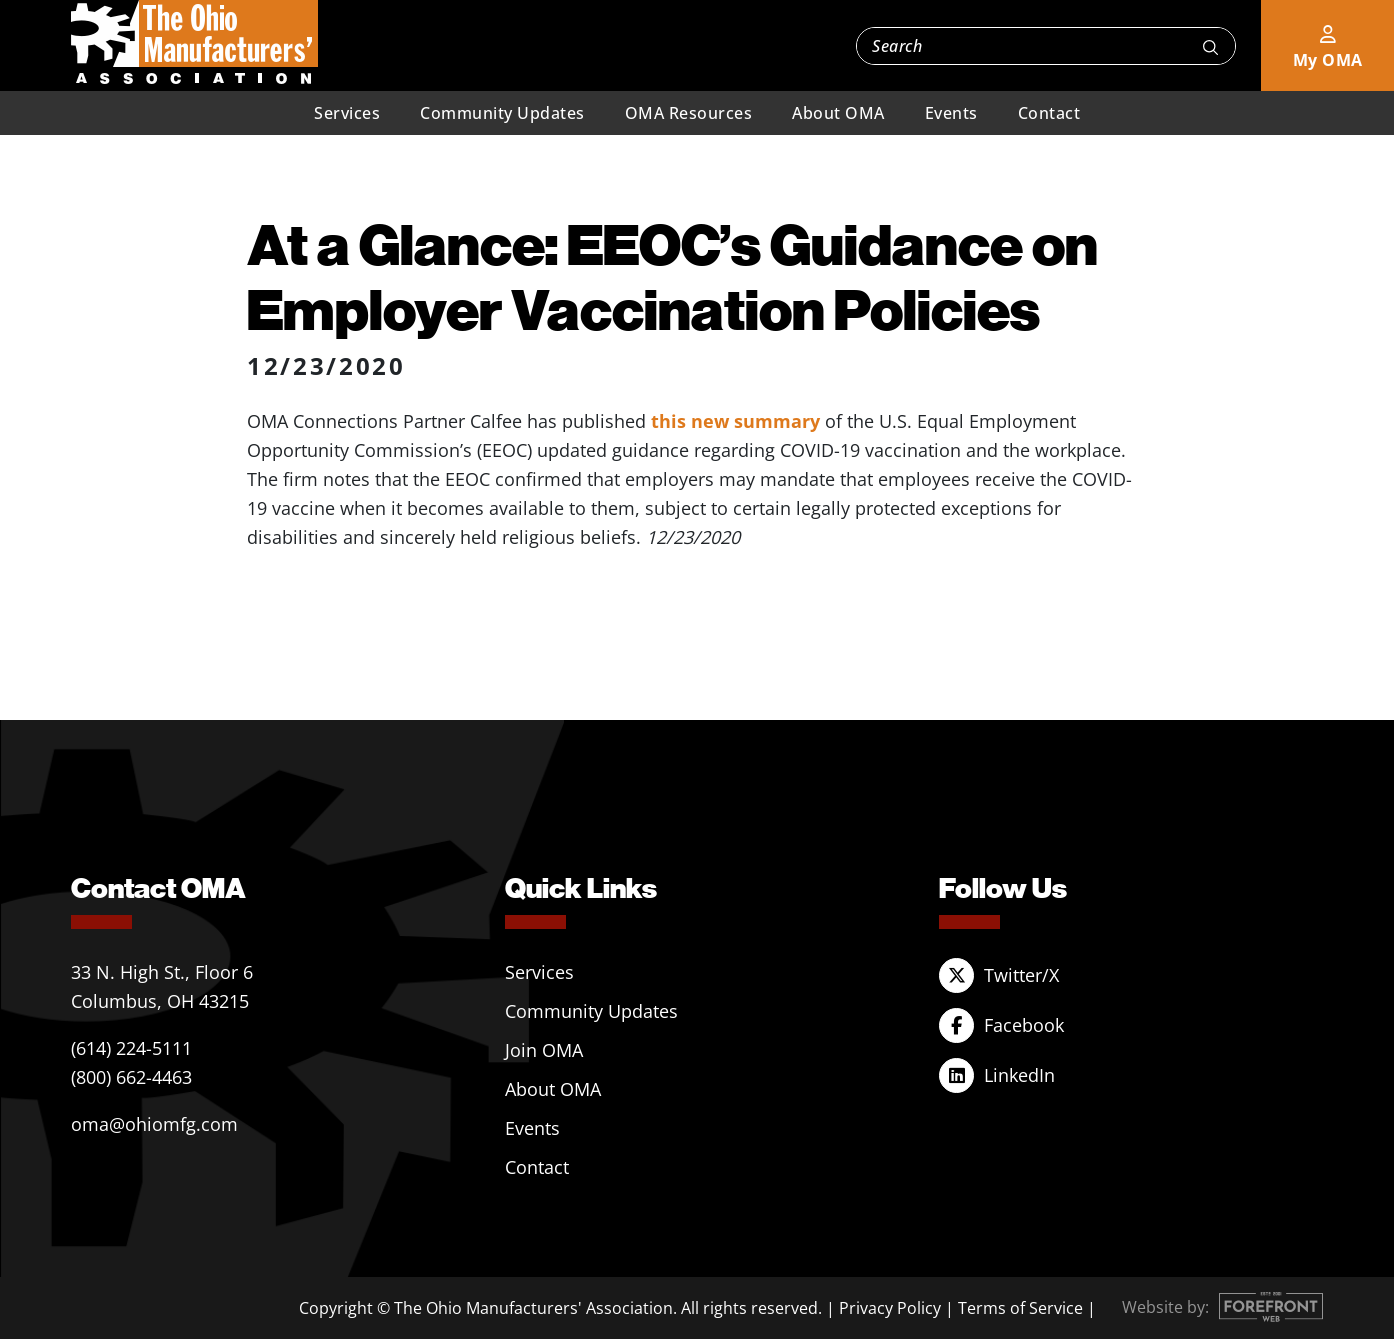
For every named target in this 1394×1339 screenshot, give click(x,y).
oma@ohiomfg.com (154, 1124)
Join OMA (544, 1050)
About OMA (838, 113)
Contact (1049, 113)
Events (951, 113)
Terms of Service (1020, 1308)
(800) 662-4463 (131, 1077)
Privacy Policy (890, 1308)
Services (347, 113)
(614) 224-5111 (131, 1048)
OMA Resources (689, 113)
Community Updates (502, 113)
